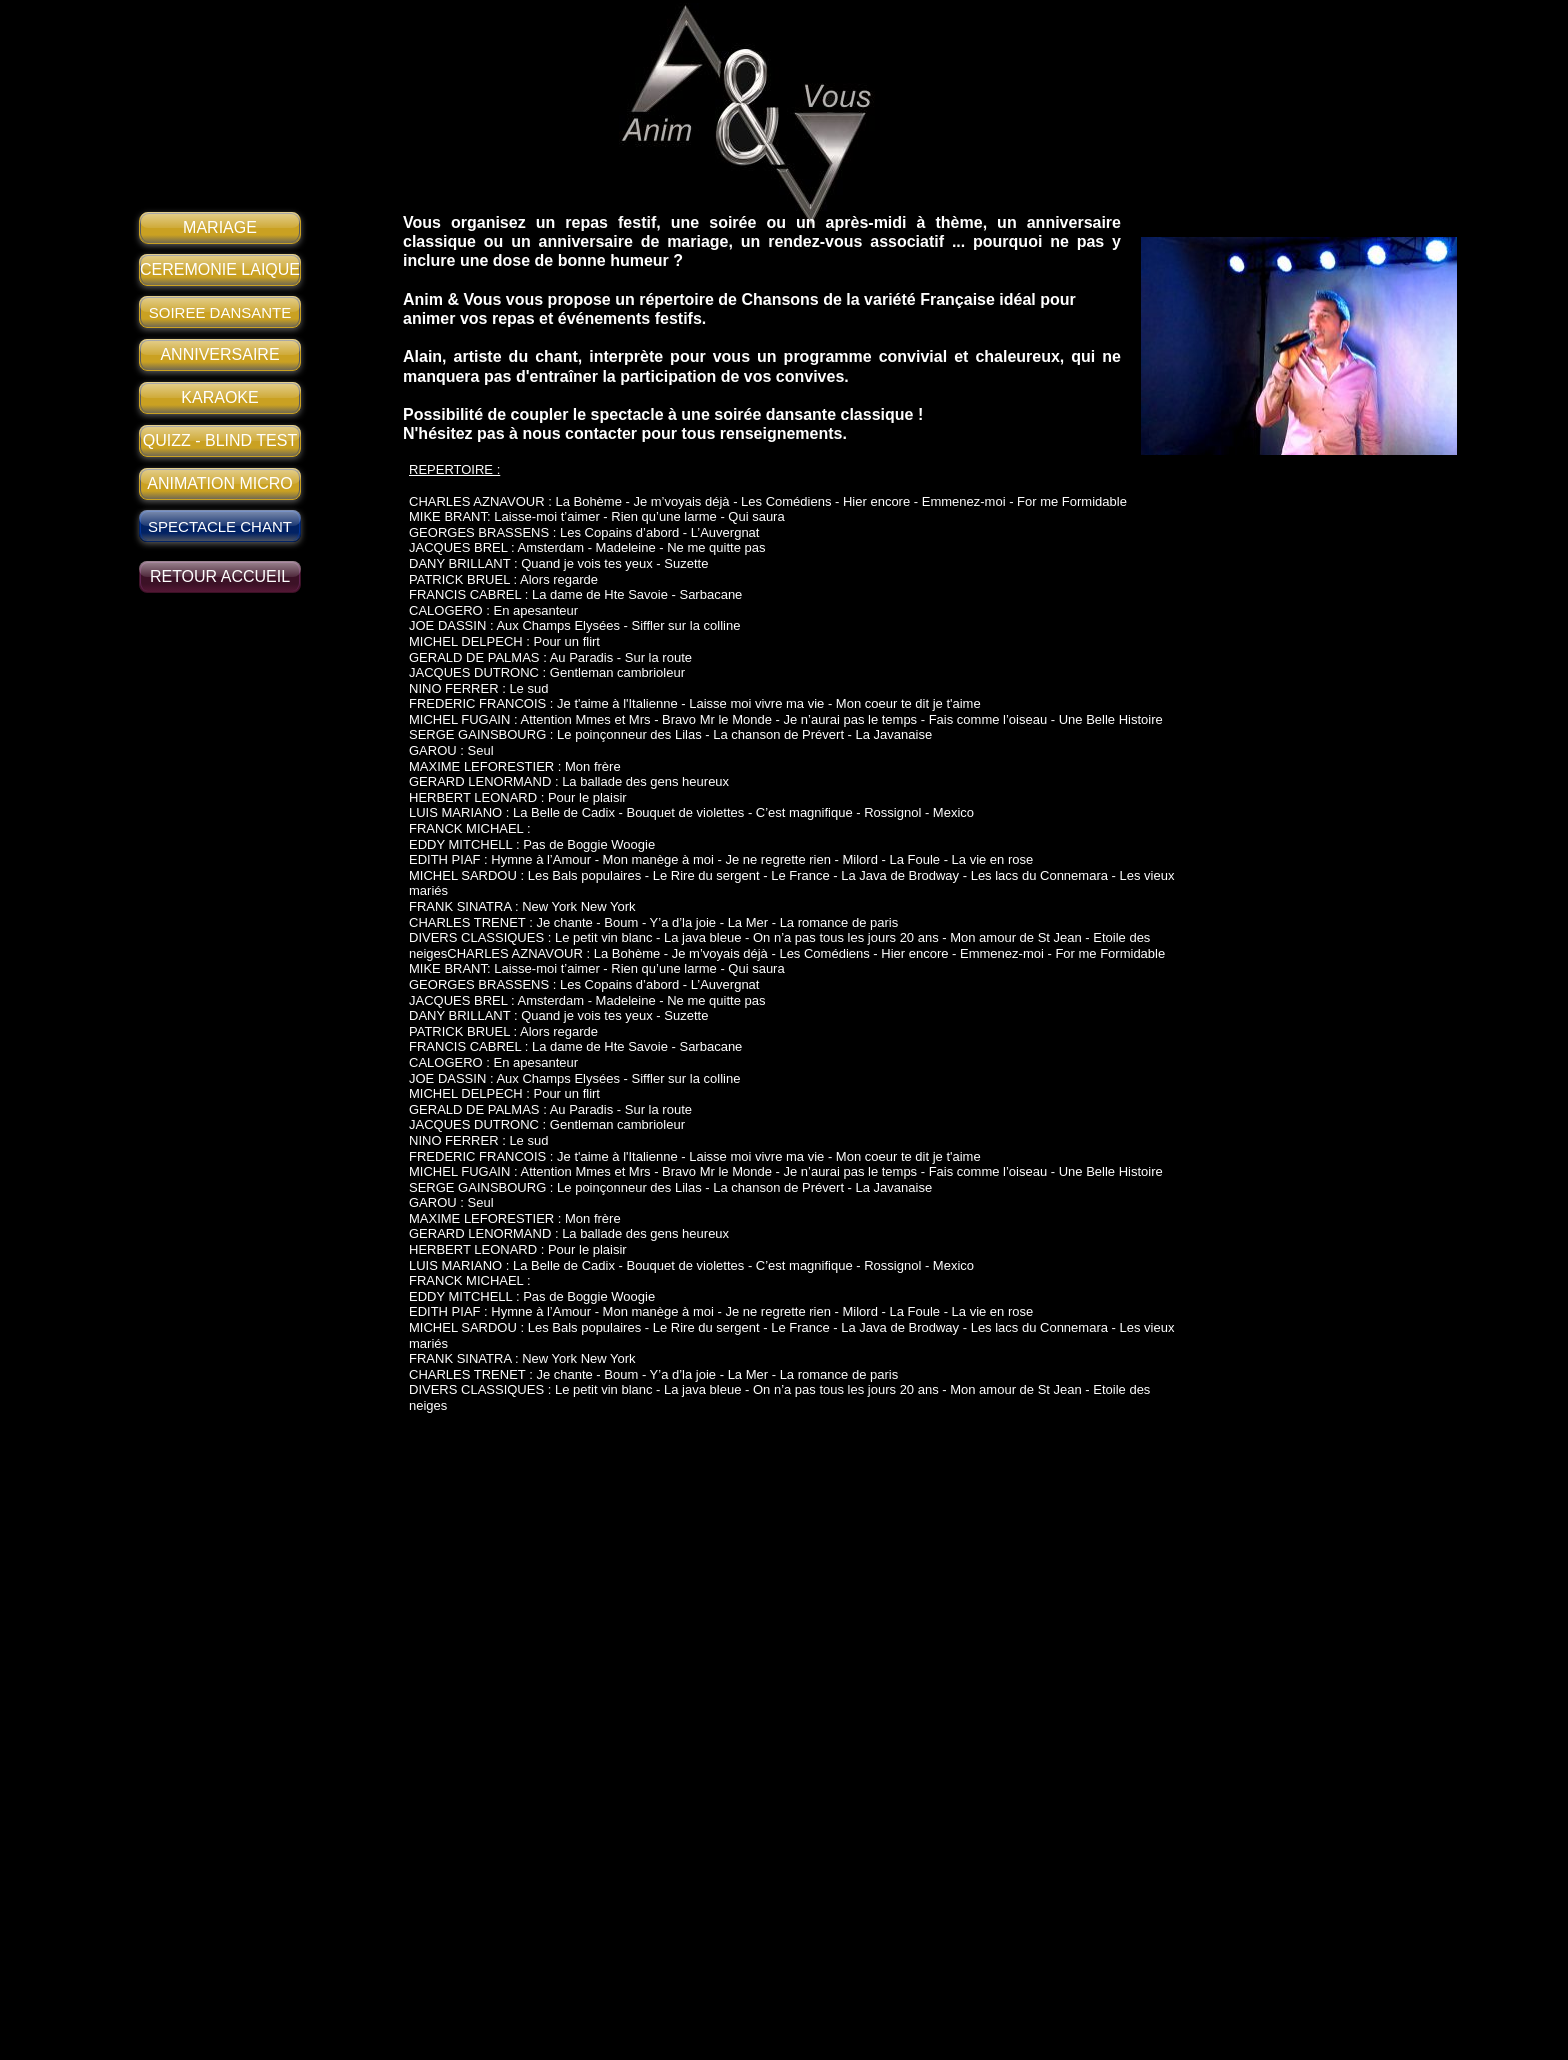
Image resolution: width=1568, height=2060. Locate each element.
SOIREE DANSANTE (220, 312)
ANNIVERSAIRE (219, 354)
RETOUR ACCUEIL (220, 576)
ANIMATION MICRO (219, 483)
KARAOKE (219, 397)
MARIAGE (220, 227)
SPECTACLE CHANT (220, 526)
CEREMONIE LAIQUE (220, 269)
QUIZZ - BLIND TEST (220, 440)
